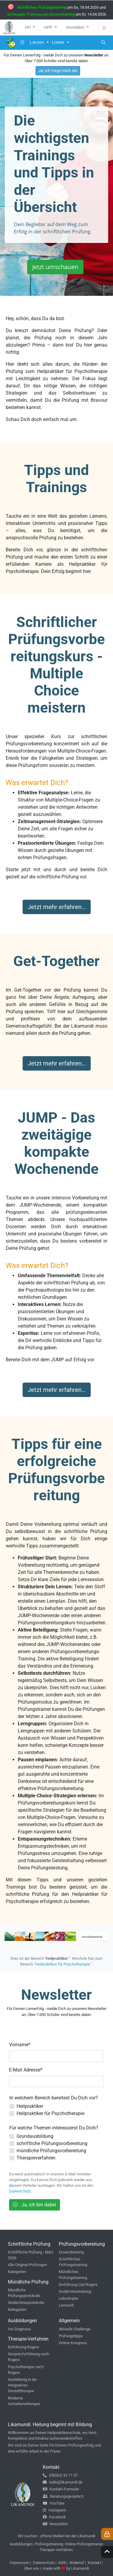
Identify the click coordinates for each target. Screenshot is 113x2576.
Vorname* (19, 2044)
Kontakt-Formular (61, 2489)
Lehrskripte (68, 2298)
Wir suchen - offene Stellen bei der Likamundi (56, 2536)
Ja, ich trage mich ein (57, 70)
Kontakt (94, 2562)
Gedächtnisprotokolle (26, 2302)
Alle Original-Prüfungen (27, 2264)
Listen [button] (59, 42)
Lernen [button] (37, 42)
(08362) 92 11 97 (60, 2475)
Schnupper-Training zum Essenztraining (41, 14)
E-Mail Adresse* (25, 2070)
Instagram (54, 2510)
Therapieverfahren (36, 2158)
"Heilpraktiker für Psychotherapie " (63, 1964)
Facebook (54, 2517)
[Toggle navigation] (104, 27)
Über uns (31, 2568)
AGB (62, 2562)
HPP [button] (48, 27)
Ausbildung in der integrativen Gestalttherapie (22, 2385)
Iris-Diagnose (19, 2329)
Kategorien (17, 2271)
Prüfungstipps (71, 2336)
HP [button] (28, 27)
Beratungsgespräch (63, 2496)
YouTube (53, 2503)
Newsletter (55, 2524)
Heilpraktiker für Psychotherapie (50, 2113)
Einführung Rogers (23, 2347)
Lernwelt (66, 2305)
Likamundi (80, 2568)
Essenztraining (71, 2252)
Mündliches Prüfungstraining (41, 7)
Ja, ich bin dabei (34, 2205)
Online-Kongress (73, 2343)
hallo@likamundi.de (63, 2482)
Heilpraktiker (30, 2106)
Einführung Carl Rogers (78, 2284)
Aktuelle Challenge (74, 2329)
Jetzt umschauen (55, 267)
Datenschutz (20, 2191)
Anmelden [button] (76, 27)
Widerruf (76, 2562)
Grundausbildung (35, 2136)
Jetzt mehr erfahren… (57, 907)
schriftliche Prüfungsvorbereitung (52, 2143)
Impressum (19, 2562)
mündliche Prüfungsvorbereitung (51, 2150)
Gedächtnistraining (75, 2291)
